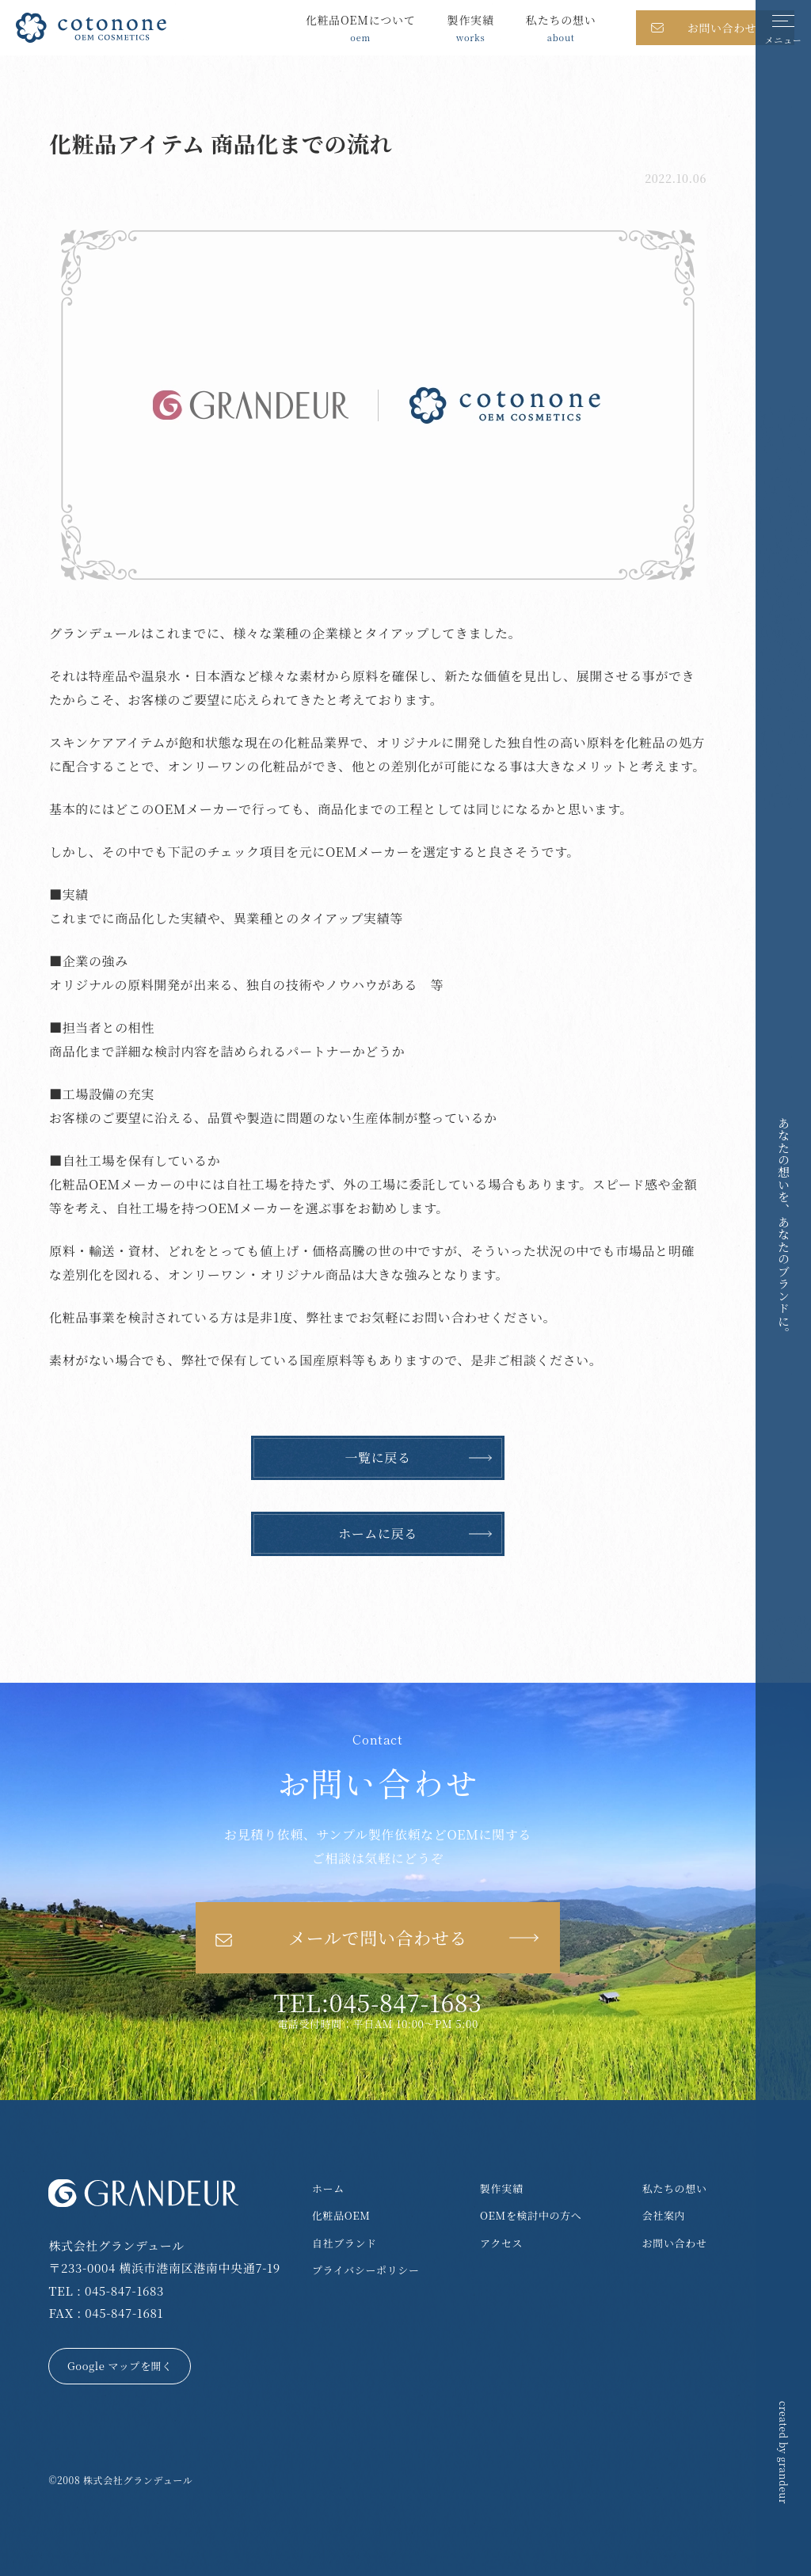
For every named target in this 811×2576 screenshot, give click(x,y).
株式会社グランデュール (137, 2480)
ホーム (328, 2188)
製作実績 (502, 2188)
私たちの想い (674, 2188)
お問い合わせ (674, 2243)
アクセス (501, 2243)
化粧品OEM (341, 2215)
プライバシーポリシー (366, 2269)
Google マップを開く (120, 2365)
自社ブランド (344, 2243)
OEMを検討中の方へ (530, 2215)
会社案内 (664, 2215)
